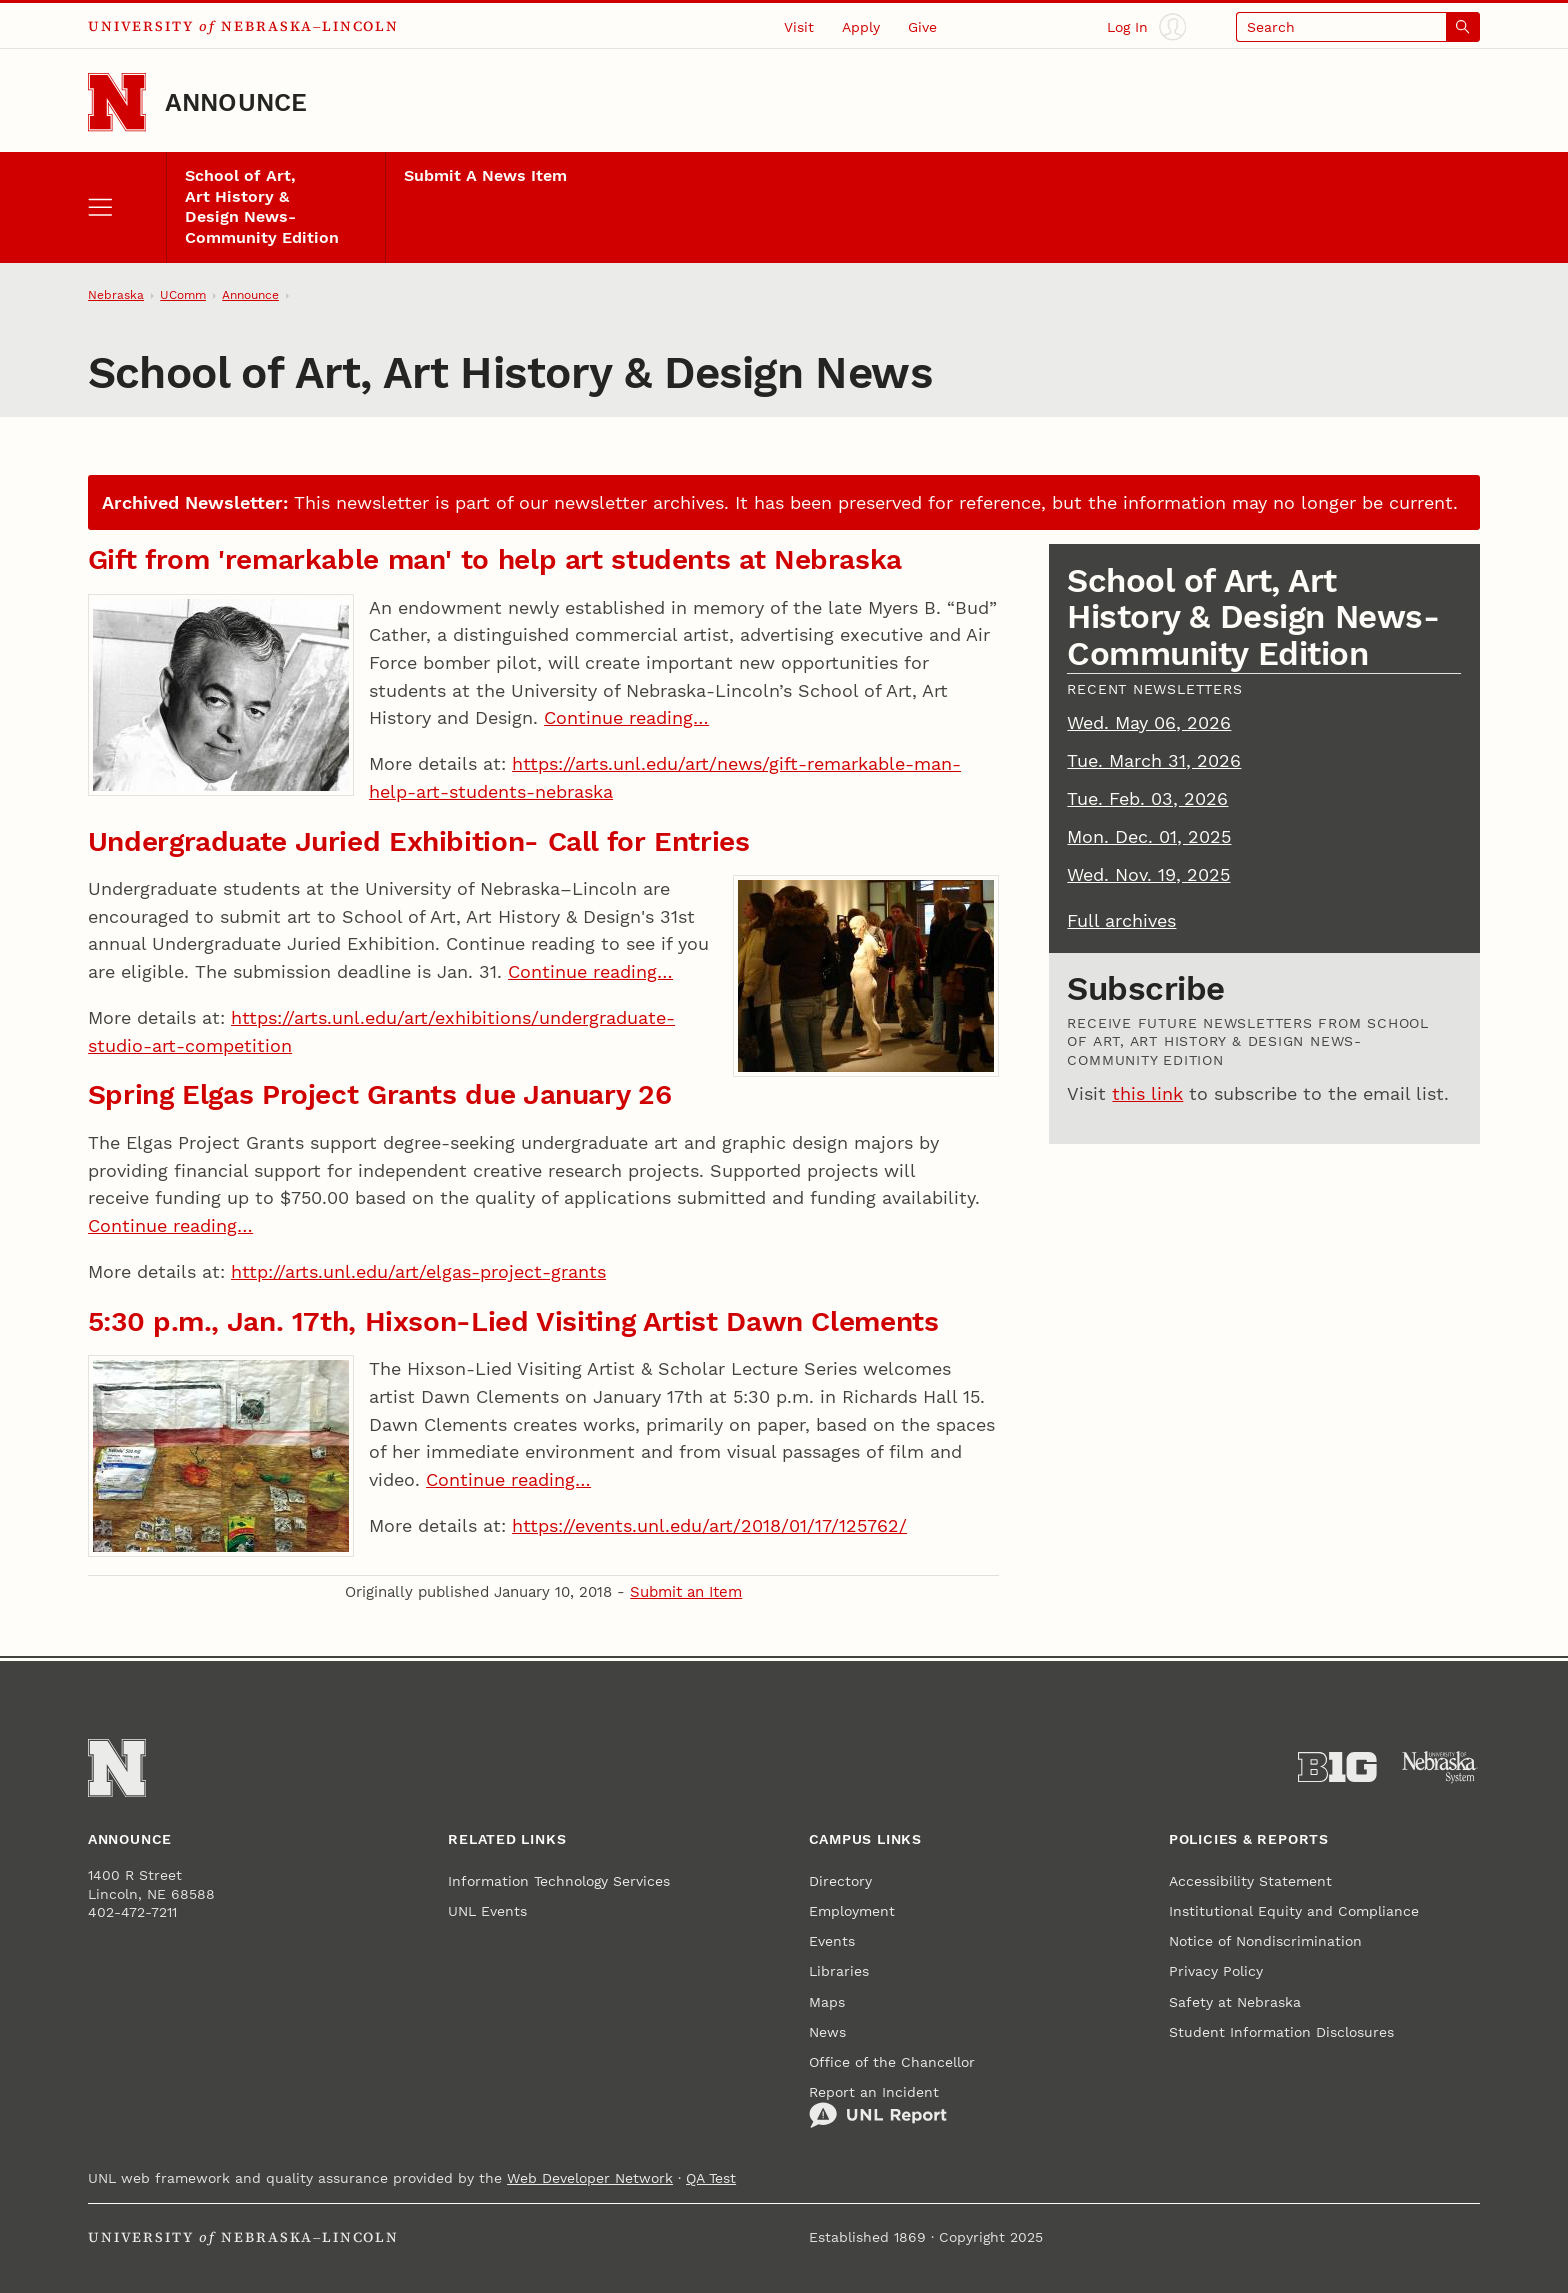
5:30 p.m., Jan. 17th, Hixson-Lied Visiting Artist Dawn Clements (513, 1321)
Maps (827, 2002)
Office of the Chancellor (892, 2062)
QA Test (711, 2178)
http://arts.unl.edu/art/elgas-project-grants (418, 1271)
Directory (840, 1881)
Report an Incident (878, 2107)
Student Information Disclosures (1281, 2032)
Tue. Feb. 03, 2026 (1147, 798)
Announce (236, 102)
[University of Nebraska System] (1440, 1767)
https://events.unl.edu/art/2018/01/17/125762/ (709, 1525)
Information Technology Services (559, 1881)
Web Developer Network (590, 2178)
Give (922, 27)
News (827, 2032)
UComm (183, 295)
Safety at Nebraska (1235, 2002)
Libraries (839, 1971)
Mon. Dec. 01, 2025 (1149, 836)
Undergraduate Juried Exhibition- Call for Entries (419, 841)
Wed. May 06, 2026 (1149, 722)
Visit (799, 27)
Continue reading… (626, 717)
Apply (861, 27)
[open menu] (127, 207)
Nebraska (116, 295)
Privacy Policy (1216, 1971)
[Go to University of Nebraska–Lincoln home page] (117, 102)
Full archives (1121, 920)
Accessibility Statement (1250, 1881)
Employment (852, 1911)
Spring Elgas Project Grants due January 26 (379, 1094)
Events (832, 1941)
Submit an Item (686, 1592)
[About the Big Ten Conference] (1337, 1767)
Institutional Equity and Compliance (1294, 1911)
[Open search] (1358, 26)
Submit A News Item (485, 176)
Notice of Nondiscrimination (1265, 1941)
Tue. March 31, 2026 (1154, 760)
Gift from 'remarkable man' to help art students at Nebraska (495, 559)
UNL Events (487, 1911)
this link (1147, 1093)
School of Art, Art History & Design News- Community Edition (262, 207)
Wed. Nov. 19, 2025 (1148, 874)
